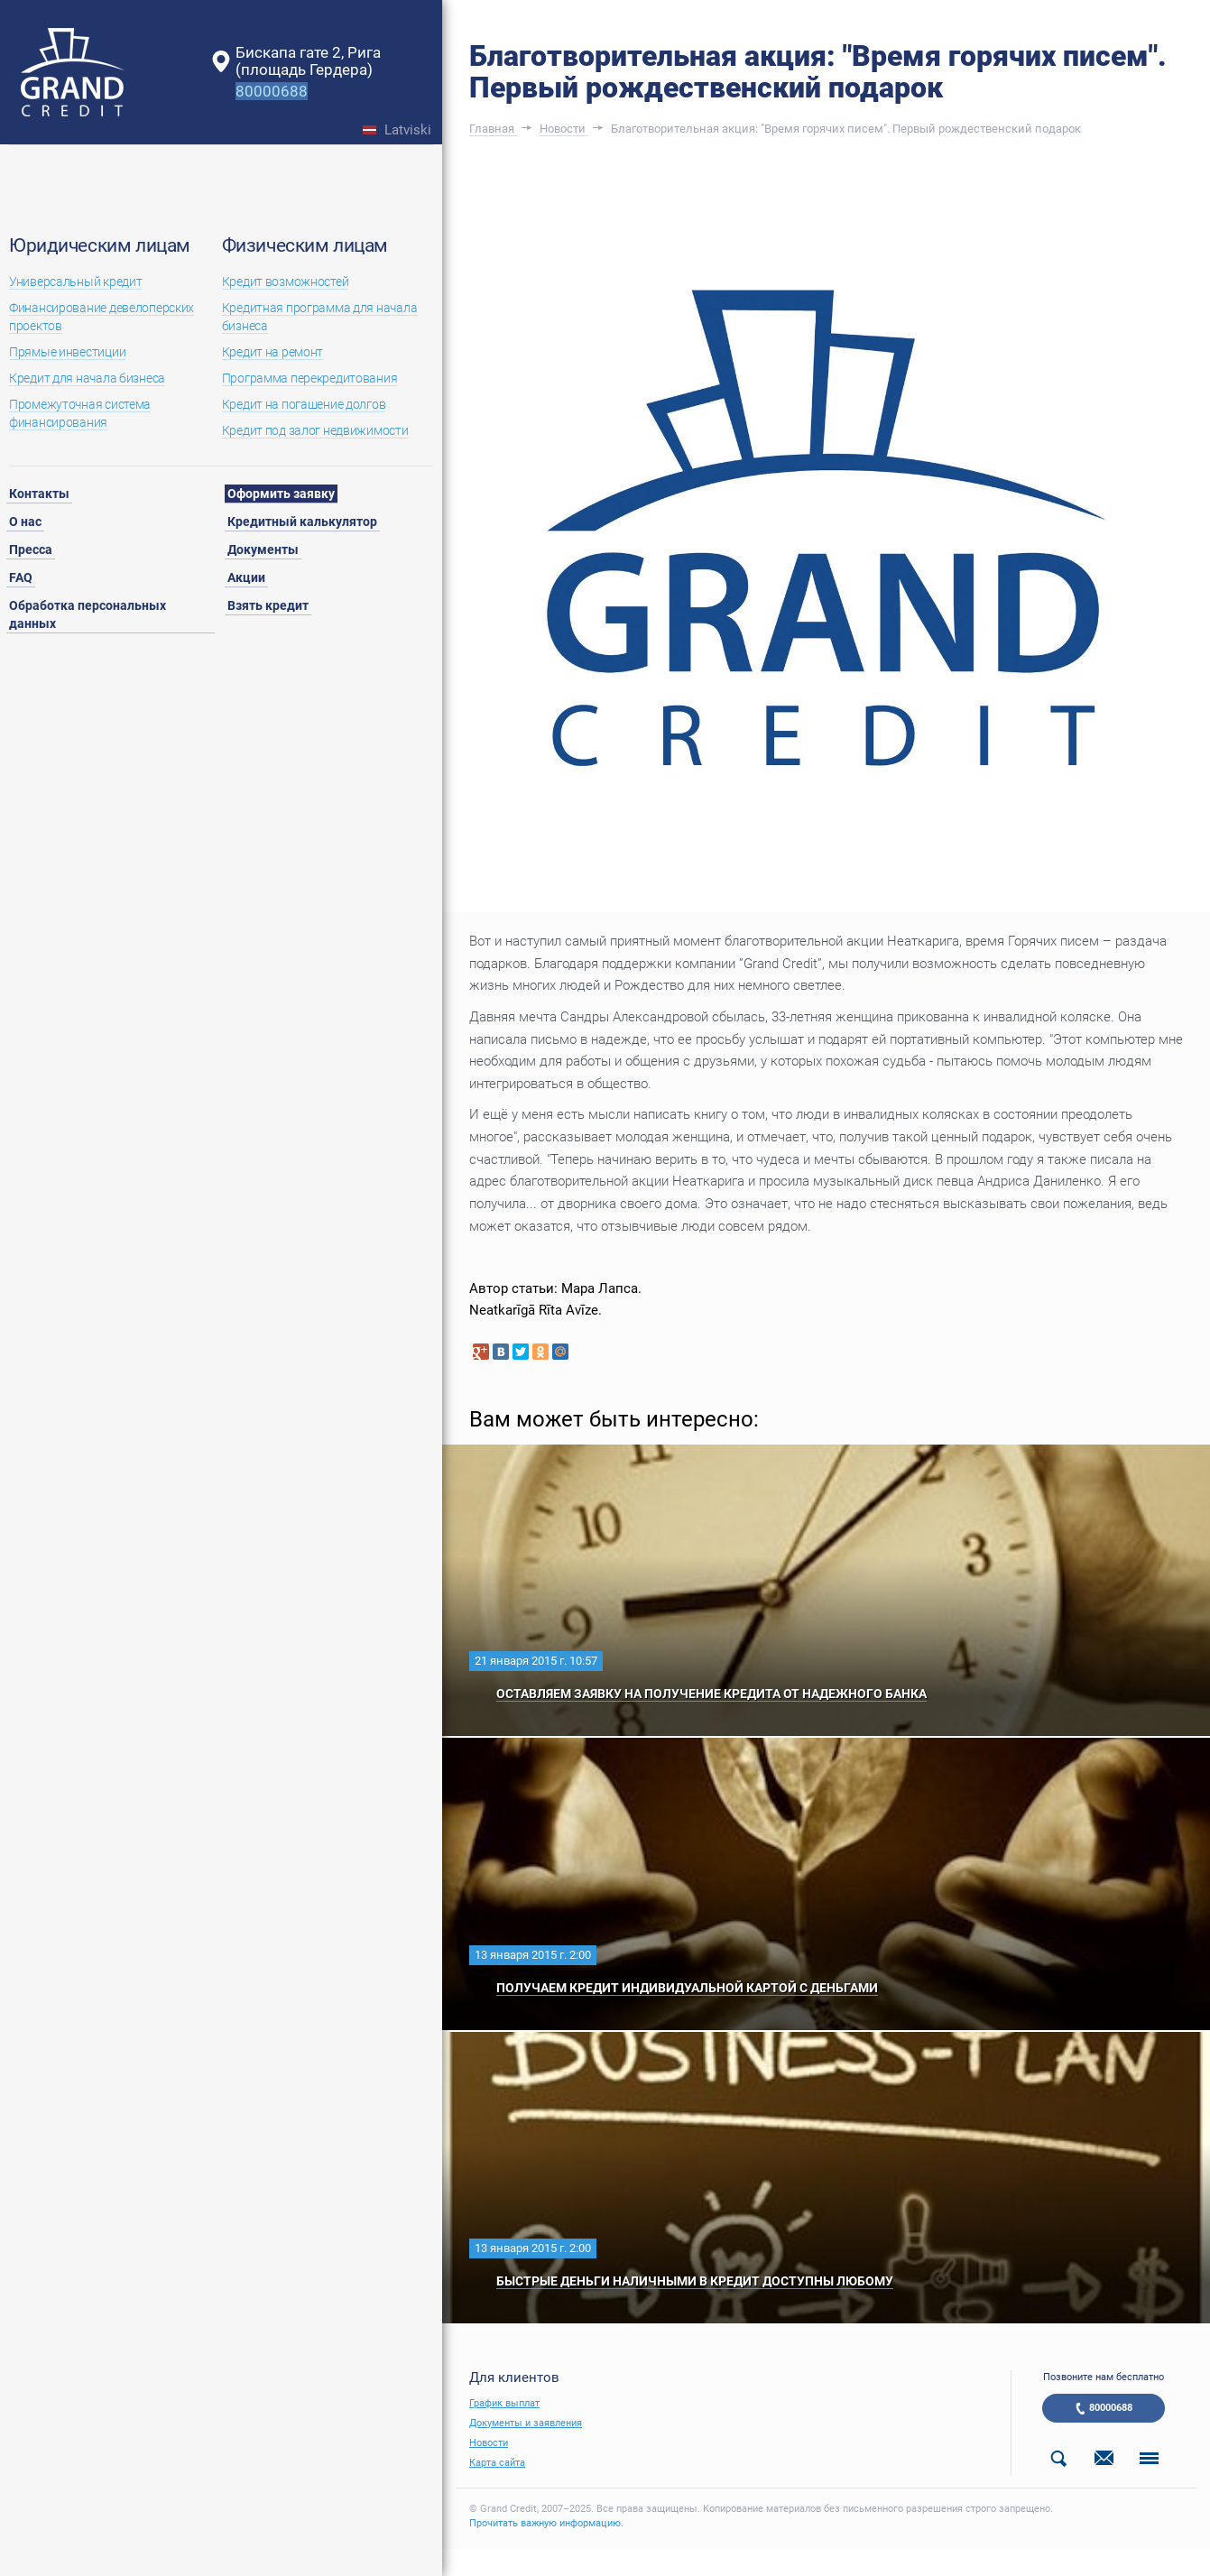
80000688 (1110, 2408)
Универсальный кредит (75, 281)
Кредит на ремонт (273, 352)
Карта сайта (497, 2463)
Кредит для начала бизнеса (87, 378)
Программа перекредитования (310, 378)
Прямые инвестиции (67, 352)
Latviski (407, 130)
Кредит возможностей (285, 281)
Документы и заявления (525, 2423)
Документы (263, 549)
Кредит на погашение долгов (304, 404)
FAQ (20, 577)
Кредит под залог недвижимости (315, 430)
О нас (25, 521)
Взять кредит (268, 605)
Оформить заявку (281, 493)
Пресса (30, 549)
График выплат (504, 2403)
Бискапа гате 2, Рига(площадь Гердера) (308, 61)
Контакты (39, 493)
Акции (246, 577)
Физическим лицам (305, 245)
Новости (488, 2443)
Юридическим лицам (99, 245)
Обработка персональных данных (87, 614)
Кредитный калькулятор (302, 521)
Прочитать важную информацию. (546, 2523)
